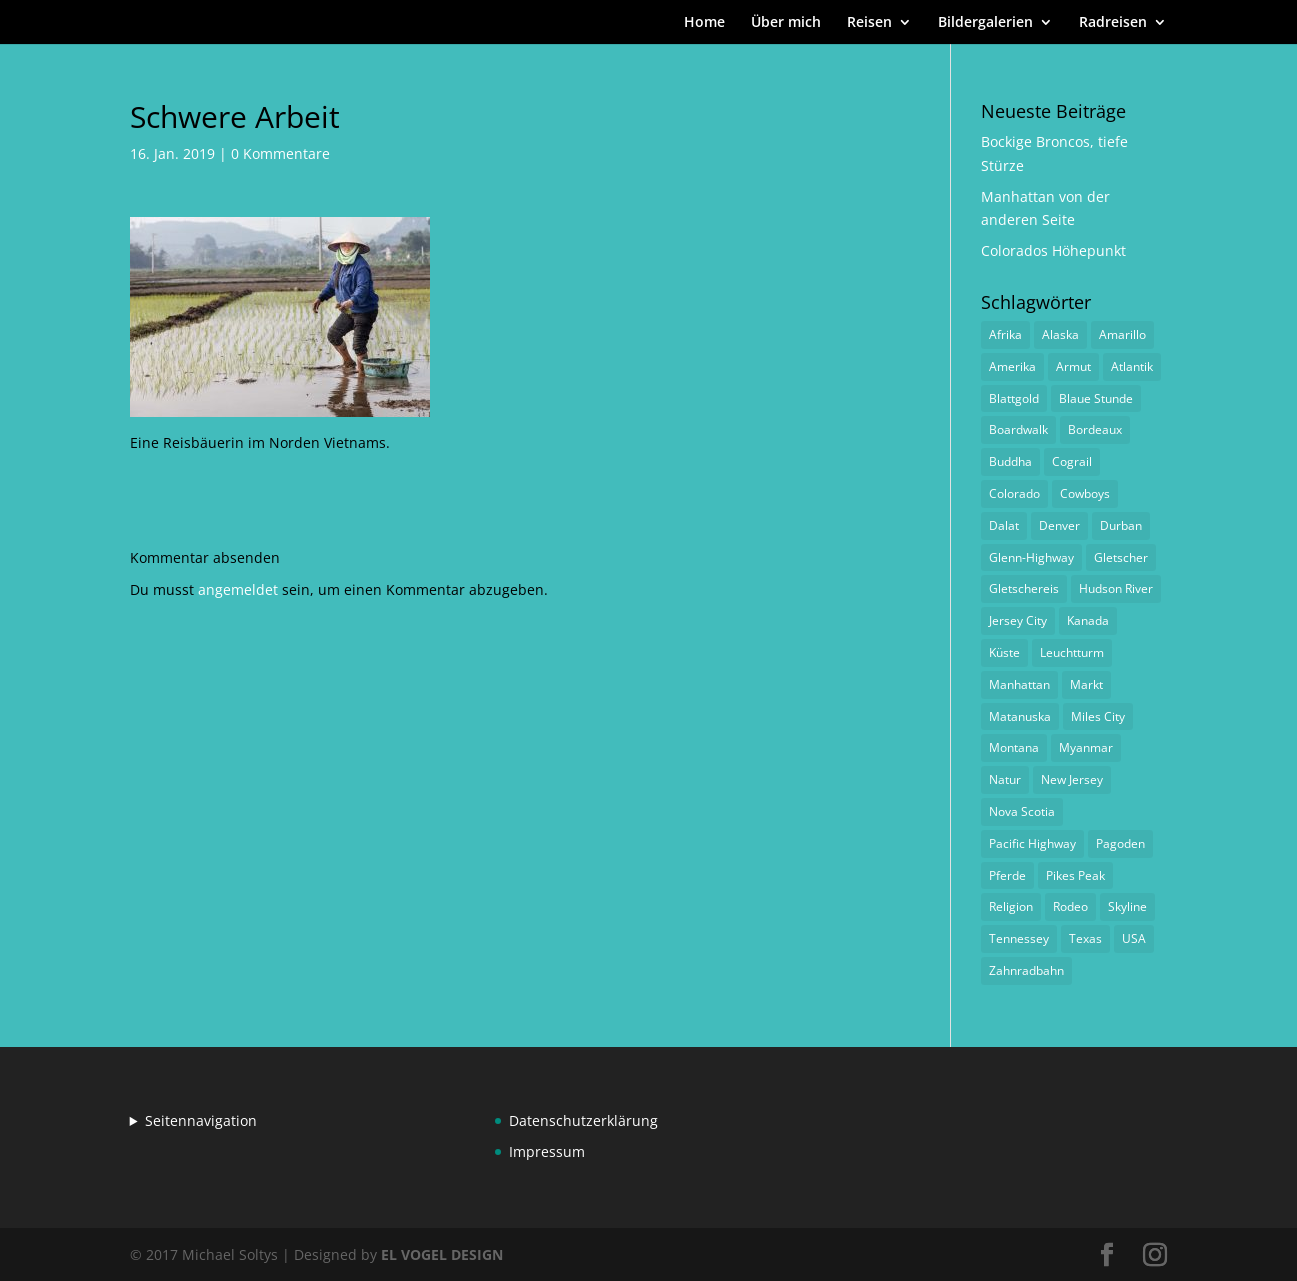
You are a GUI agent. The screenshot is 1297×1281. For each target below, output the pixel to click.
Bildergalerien (985, 23)
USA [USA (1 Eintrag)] (1134, 938)
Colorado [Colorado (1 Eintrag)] (1014, 493)
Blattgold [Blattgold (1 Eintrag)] (1014, 398)
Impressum (547, 1151)
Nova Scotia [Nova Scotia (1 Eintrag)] (1022, 811)
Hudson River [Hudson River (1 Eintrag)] (1116, 588)
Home (704, 23)
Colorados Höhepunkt (1053, 250)
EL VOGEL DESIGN (442, 1254)
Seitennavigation (201, 1120)
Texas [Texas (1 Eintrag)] (1085, 938)
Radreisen (1113, 23)
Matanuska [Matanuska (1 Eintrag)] (1020, 716)
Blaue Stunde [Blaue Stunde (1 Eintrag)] (1096, 398)
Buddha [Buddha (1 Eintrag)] (1010, 461)
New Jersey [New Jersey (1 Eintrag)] (1072, 779)
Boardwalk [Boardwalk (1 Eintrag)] (1018, 429)
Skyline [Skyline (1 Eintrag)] (1127, 906)
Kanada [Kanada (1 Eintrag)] (1088, 620)
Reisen (869, 23)
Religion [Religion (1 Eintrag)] (1011, 906)
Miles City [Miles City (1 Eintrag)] (1098, 716)
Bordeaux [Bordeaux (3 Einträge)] (1095, 429)
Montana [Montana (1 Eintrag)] (1014, 747)
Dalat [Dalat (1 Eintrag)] (1004, 525)
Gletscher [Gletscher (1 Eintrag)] (1121, 557)
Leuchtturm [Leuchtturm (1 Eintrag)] (1072, 652)
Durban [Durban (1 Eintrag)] (1121, 525)
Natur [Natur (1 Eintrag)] (1005, 779)
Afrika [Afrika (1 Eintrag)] (1005, 334)
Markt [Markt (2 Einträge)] (1086, 684)
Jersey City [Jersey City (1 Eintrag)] (1018, 620)
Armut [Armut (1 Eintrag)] (1073, 366)
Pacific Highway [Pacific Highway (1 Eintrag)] (1032, 843)
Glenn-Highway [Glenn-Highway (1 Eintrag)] (1031, 557)
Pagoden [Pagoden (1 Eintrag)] (1120, 843)
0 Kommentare (280, 153)
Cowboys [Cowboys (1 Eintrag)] (1085, 493)
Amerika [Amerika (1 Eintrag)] (1012, 366)
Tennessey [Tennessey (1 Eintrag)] (1019, 938)
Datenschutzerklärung (583, 1120)
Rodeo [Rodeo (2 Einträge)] (1070, 906)
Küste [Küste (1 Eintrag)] (1004, 652)
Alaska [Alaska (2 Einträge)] (1060, 334)
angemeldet (238, 589)
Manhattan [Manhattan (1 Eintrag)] (1019, 684)
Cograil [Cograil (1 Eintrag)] (1072, 461)
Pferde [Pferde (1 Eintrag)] (1007, 875)
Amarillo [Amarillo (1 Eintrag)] (1122, 334)
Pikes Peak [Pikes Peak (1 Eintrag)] (1075, 875)
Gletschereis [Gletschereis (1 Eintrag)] (1024, 588)
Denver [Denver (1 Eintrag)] (1059, 525)
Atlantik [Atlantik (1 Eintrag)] (1132, 366)
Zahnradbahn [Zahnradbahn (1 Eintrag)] (1026, 970)
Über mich (786, 23)
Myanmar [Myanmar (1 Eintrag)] (1086, 747)
